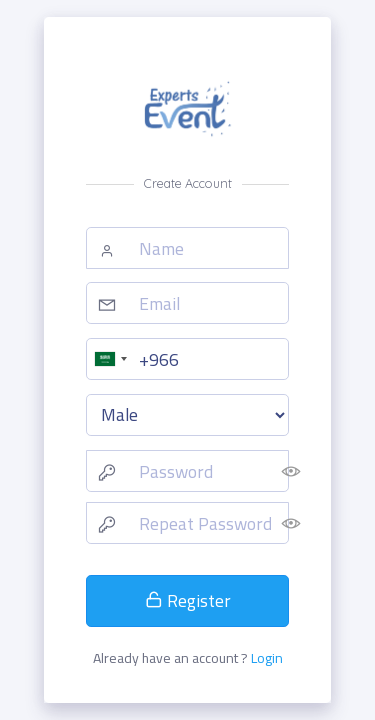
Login (267, 658)
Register (188, 600)
